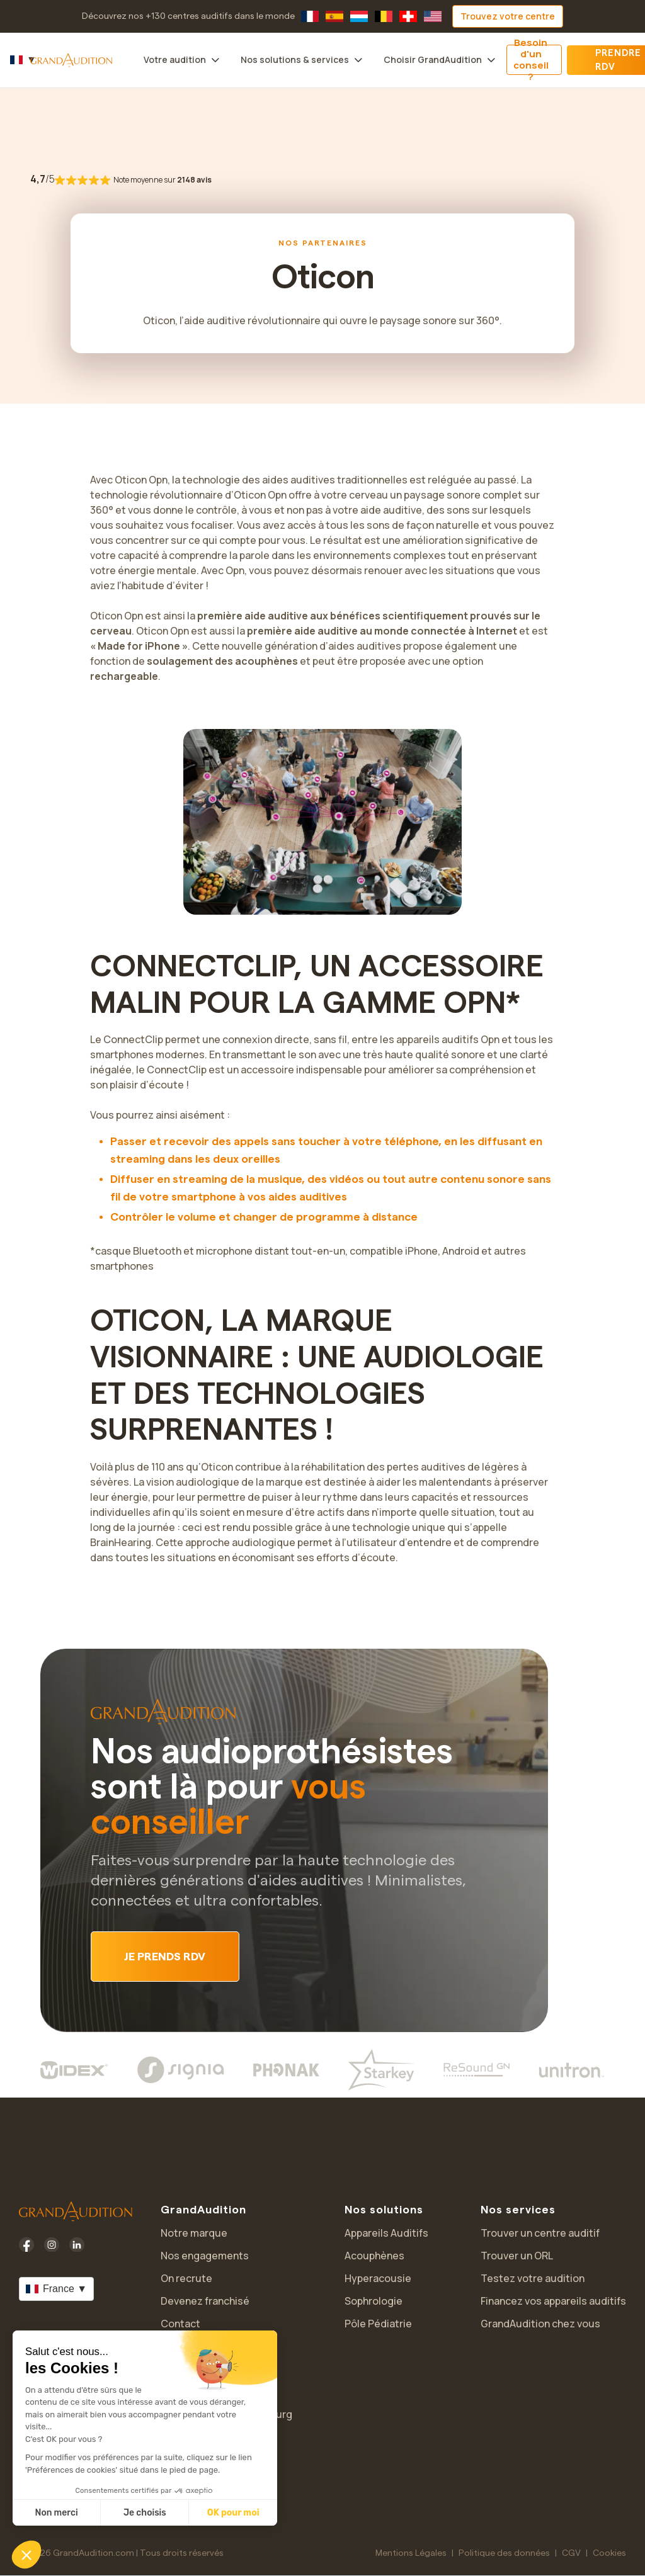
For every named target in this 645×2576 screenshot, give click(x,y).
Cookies (609, 2553)
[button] (26, 2554)
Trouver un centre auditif (540, 2233)
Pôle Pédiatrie (378, 2323)
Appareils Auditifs (386, 2233)
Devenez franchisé (205, 2301)
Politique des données (504, 2553)
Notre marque (194, 2233)
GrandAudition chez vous (540, 2323)
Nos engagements (205, 2255)
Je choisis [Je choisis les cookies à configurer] (144, 2512)
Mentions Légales (411, 2553)
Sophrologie (373, 2301)
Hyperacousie (378, 2278)
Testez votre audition (533, 2278)
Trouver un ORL (517, 2255)
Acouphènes (374, 2255)
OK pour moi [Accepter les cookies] (233, 2512)
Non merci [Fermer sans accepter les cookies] (56, 2512)
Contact (180, 2323)
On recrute (186, 2278)
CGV (571, 2553)
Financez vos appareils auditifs (553, 2301)
